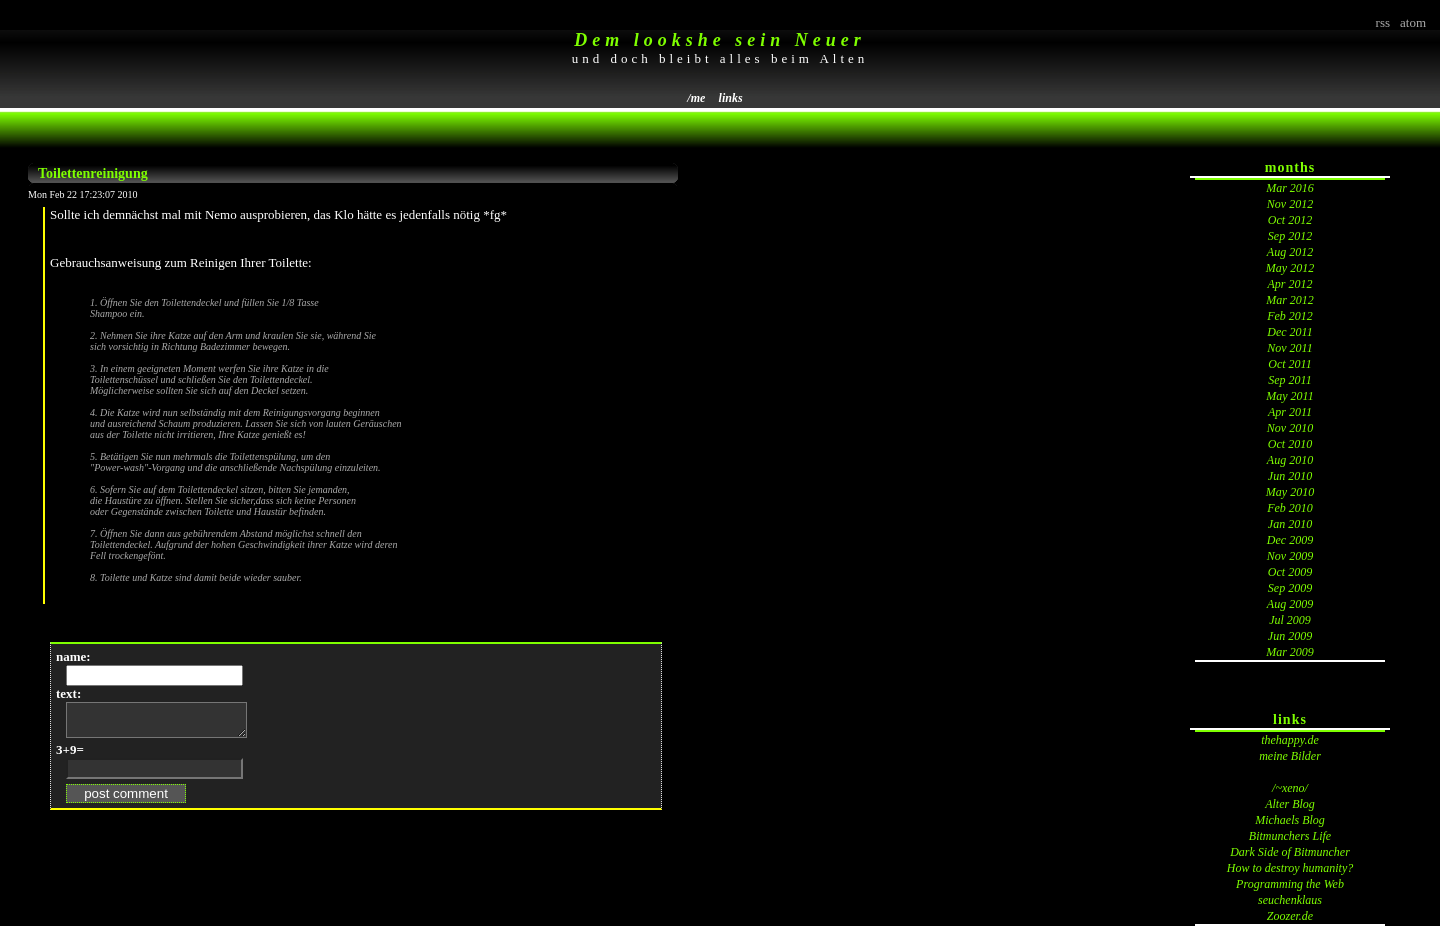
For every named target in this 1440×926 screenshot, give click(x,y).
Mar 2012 (1290, 300)
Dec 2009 (1290, 540)
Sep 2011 (1289, 380)
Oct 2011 (1289, 364)
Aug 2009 (1290, 604)
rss (1383, 22)
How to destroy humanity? (1290, 868)
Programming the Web (1290, 884)
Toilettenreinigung (93, 173)
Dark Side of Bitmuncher (1290, 852)
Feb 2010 (1290, 508)
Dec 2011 (1289, 332)
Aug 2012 (1290, 252)
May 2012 (1290, 268)
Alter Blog (1290, 804)
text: (68, 693)
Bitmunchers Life (1290, 836)
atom (1413, 22)
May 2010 (1290, 492)
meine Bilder (1290, 756)
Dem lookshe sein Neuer (720, 40)
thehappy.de (1290, 740)
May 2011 (1289, 396)
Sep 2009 (1290, 588)
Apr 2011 (1290, 412)
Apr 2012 (1290, 284)
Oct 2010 (1290, 444)
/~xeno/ (1290, 788)
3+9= (70, 755)
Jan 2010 (1290, 524)
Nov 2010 (1290, 428)
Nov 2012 (1290, 204)
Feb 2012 (1290, 316)
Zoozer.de (1290, 916)
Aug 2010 (1290, 460)
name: (73, 656)
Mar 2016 (1290, 188)
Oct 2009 (1290, 572)
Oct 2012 (1290, 220)
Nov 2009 (1290, 556)
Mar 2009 (1290, 652)
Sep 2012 (1290, 236)
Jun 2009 (1290, 636)
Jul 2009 (1290, 620)
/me (696, 98)
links (731, 98)
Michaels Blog (1290, 820)
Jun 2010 (1290, 476)
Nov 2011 (1289, 348)
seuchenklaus (1290, 900)
